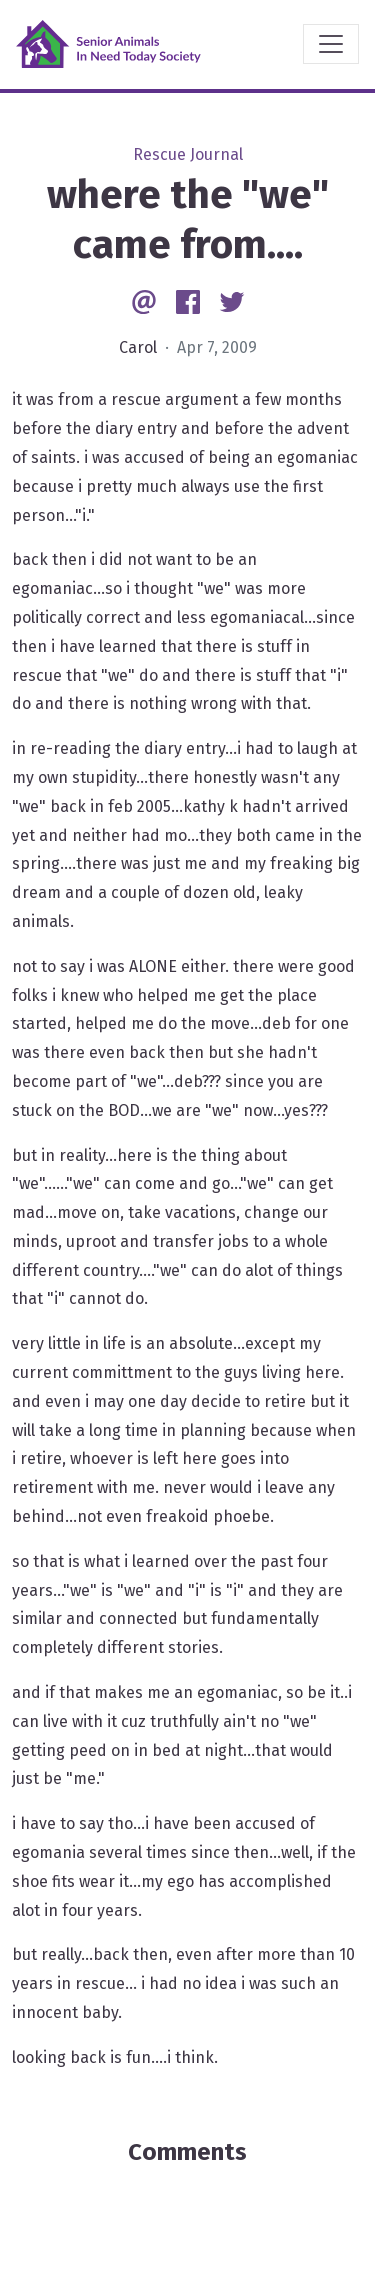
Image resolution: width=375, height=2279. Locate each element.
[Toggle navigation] (331, 44)
